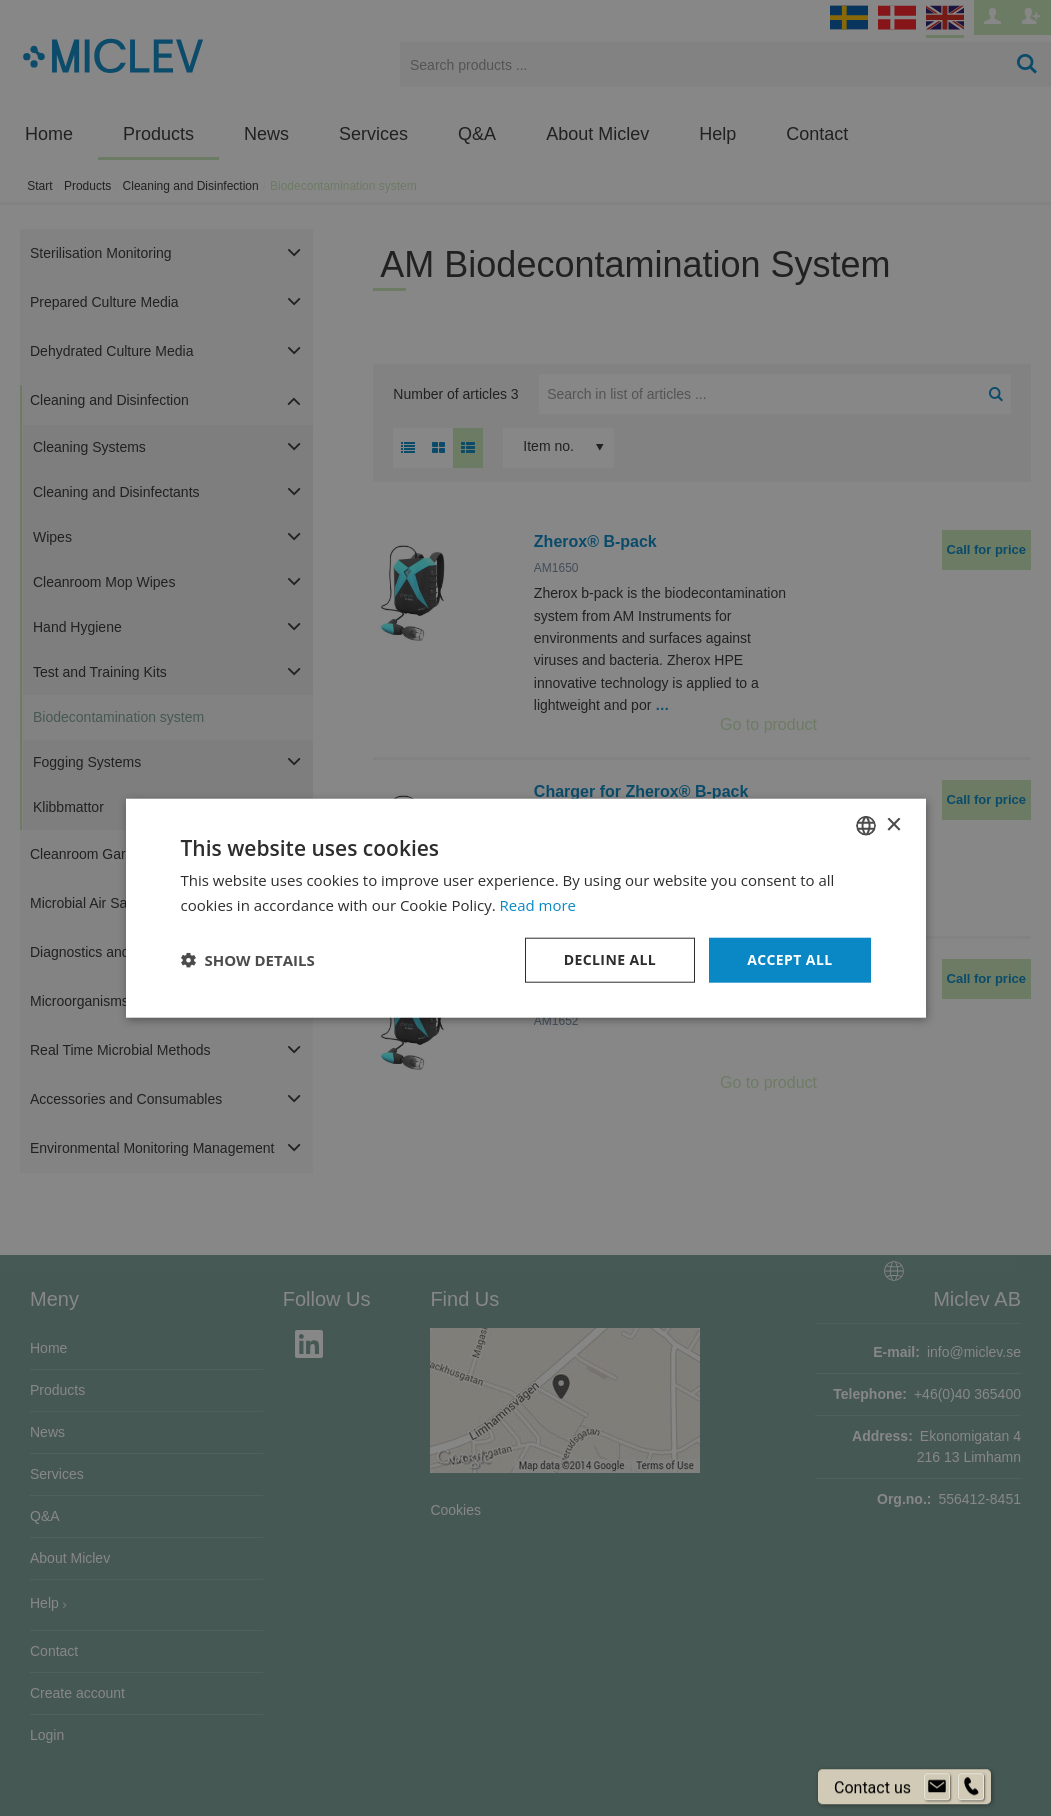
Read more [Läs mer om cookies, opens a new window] (538, 905)
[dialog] (525, 908)
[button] (248, 960)
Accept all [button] (789, 959)
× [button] (893, 824)
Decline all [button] (610, 959)
